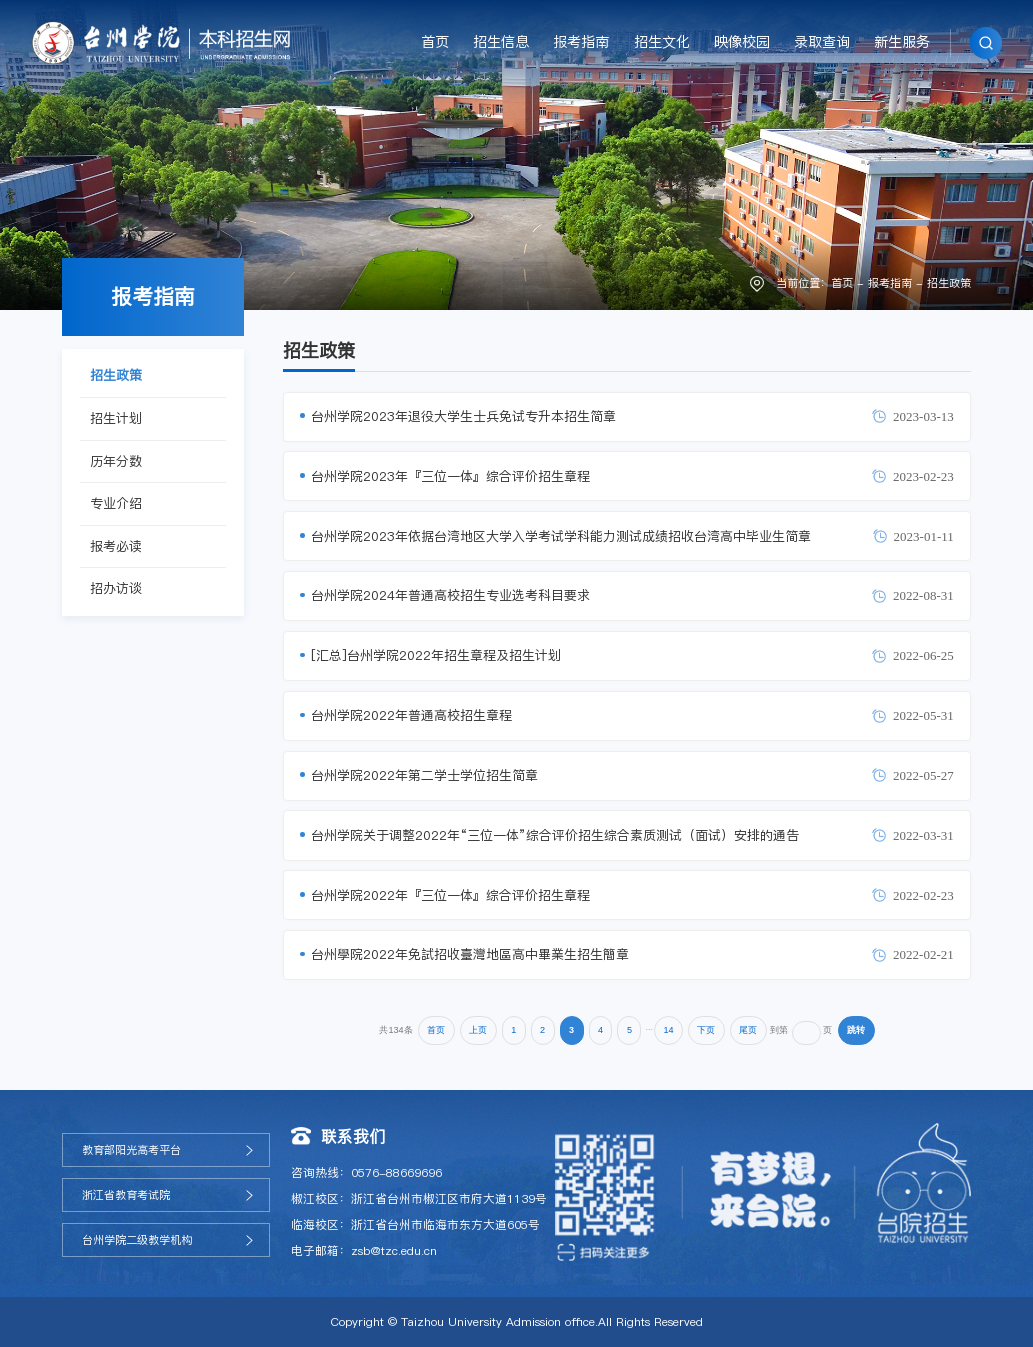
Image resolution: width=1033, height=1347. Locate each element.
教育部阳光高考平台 (131, 1150)
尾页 (748, 1030)
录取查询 (822, 42)
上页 (478, 1030)
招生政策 (949, 283)
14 (668, 1030)
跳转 (856, 1030)
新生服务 (902, 42)
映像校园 (742, 42)
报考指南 (581, 42)
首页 (435, 42)
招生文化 (662, 42)
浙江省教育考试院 (126, 1195)
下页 (706, 1030)
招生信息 (501, 42)
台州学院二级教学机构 (137, 1240)
